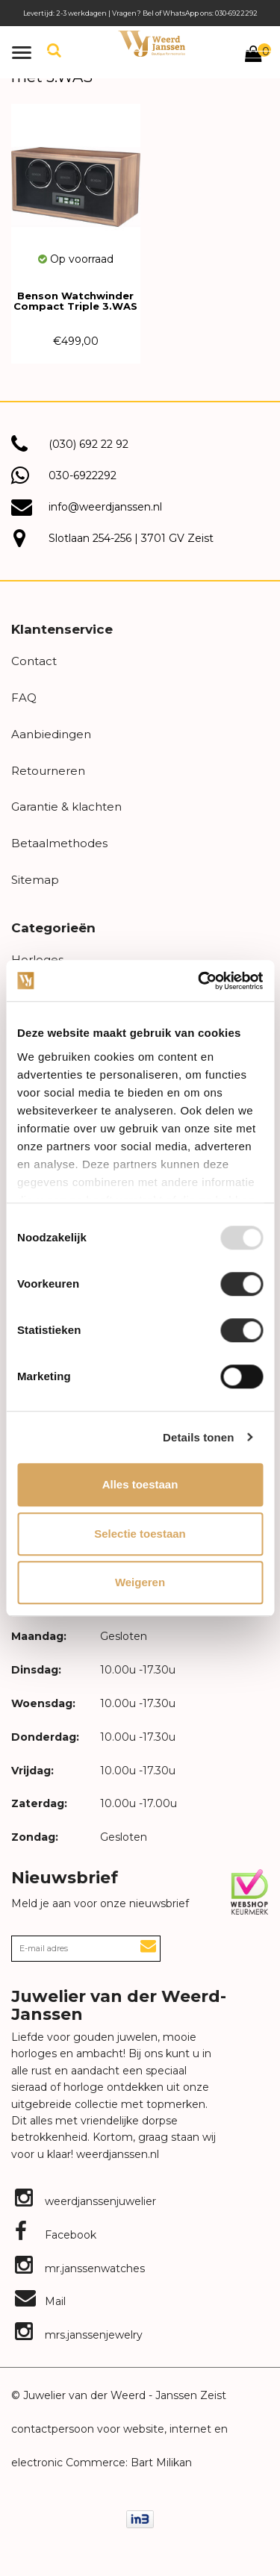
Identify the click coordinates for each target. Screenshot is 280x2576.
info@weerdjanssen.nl (105, 507)
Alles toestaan (140, 1484)
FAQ (24, 697)
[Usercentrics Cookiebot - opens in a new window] (199, 981)
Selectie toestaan (140, 1533)
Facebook (55, 2235)
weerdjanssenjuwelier (85, 2201)
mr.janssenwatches (80, 2268)
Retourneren (48, 771)
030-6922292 (82, 475)
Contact (34, 661)
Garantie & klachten (66, 806)
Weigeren (140, 1582)
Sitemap (35, 880)
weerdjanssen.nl (116, 2154)
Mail (40, 2301)
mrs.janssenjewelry (79, 2335)
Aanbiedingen (51, 734)
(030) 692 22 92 (88, 444)
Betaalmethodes (59, 843)
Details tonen (198, 1437)
